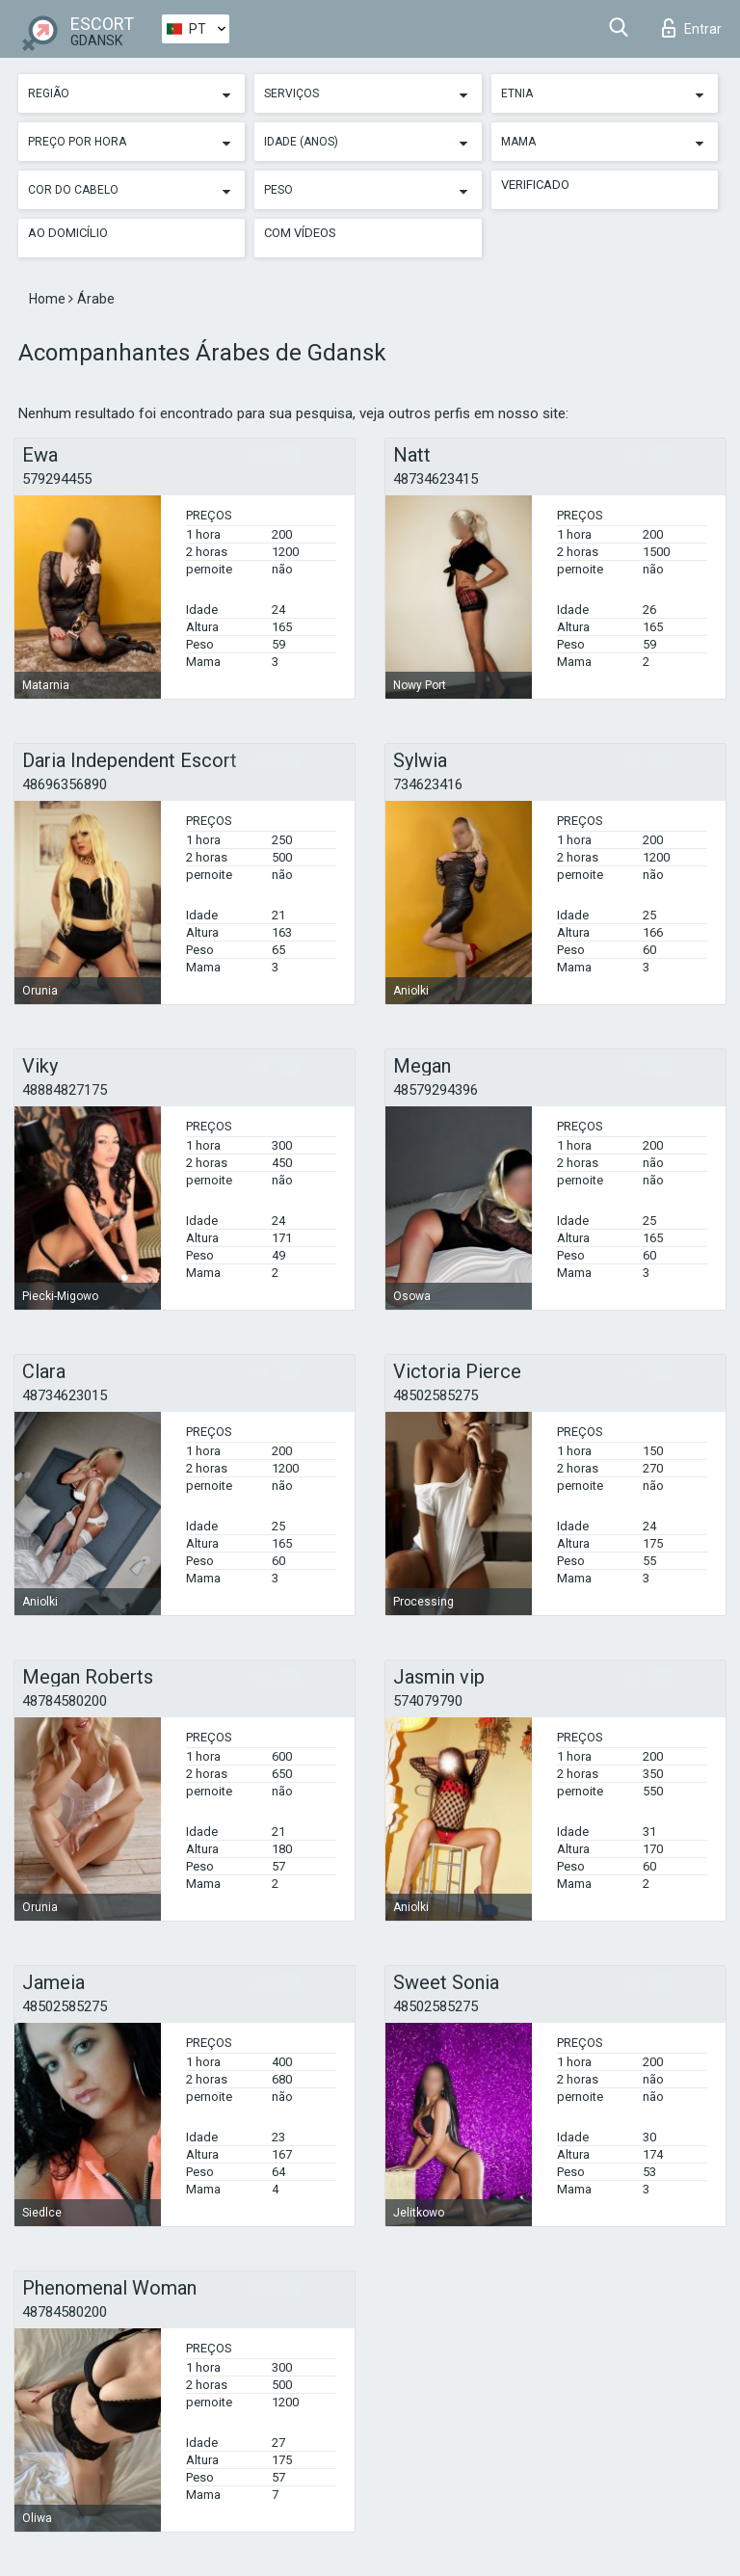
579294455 (57, 479)
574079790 (427, 1701)
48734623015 (64, 1395)
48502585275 (435, 1395)
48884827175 (64, 1090)
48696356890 (64, 784)
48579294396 (435, 1090)
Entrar (692, 28)
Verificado (535, 184)
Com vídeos (300, 233)
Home (48, 298)
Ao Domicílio (68, 233)
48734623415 (435, 479)
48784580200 (64, 1701)
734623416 (427, 784)
